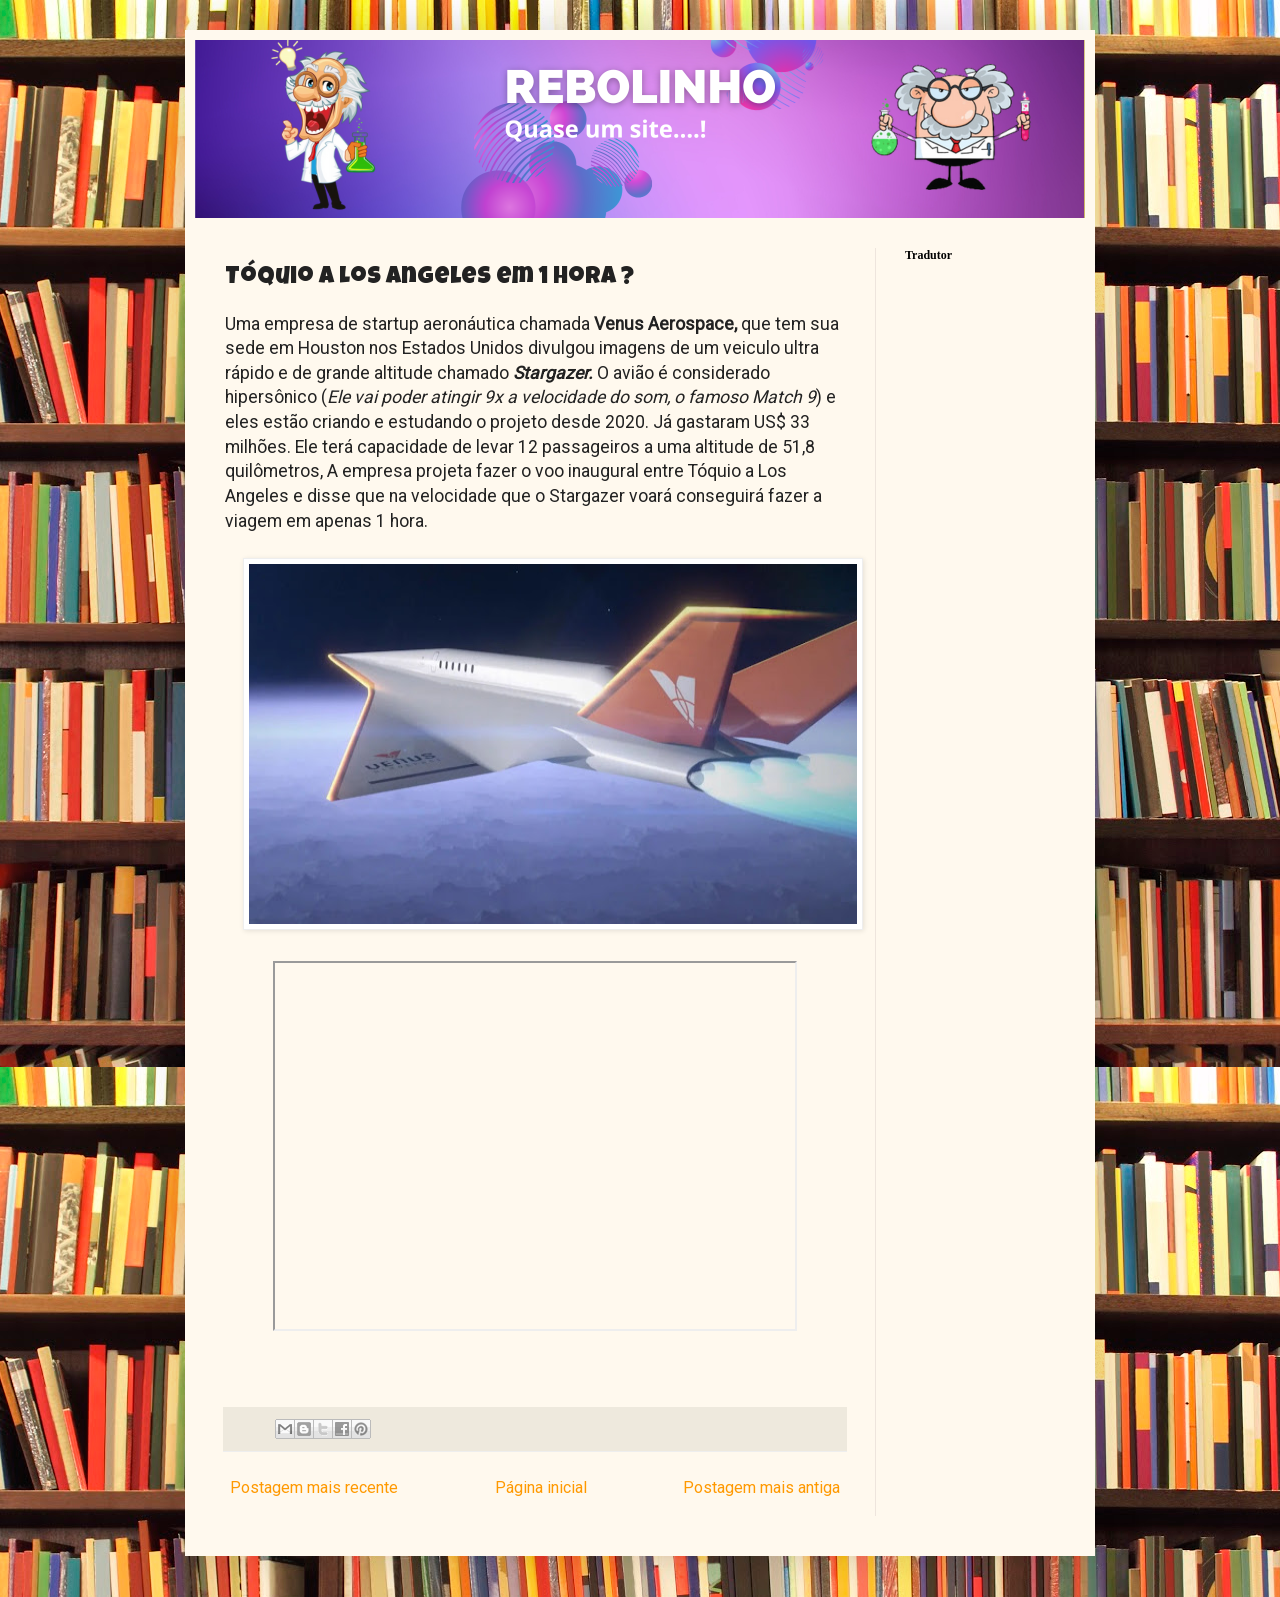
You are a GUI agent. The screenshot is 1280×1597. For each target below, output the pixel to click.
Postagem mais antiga (761, 1487)
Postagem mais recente (314, 1487)
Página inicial (541, 1487)
